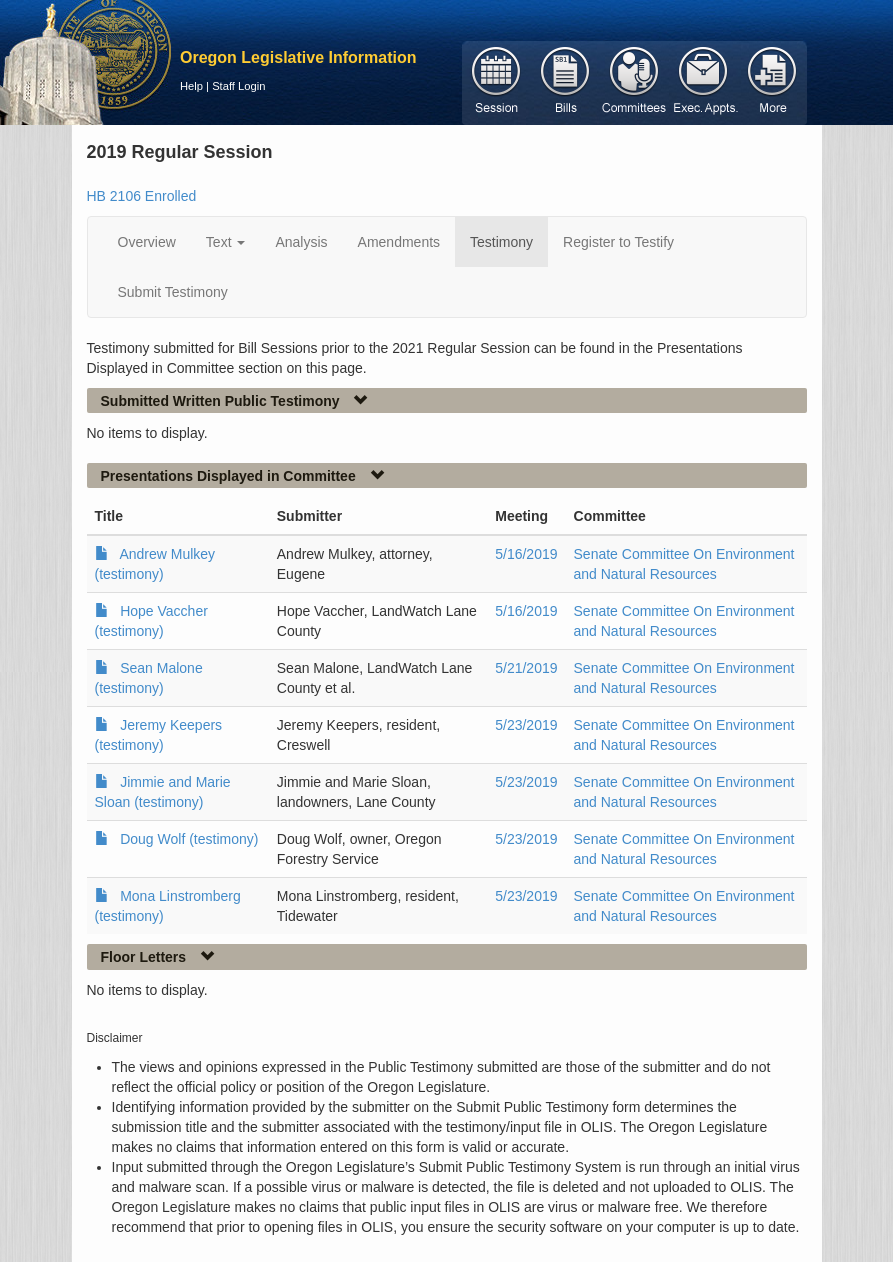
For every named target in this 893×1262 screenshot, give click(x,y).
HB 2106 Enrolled (142, 196)
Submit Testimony (173, 292)
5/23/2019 (526, 725)
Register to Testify (618, 242)
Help (191, 86)
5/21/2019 (526, 668)
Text (226, 242)
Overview (147, 242)
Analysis (301, 242)
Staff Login (238, 86)
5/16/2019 (526, 554)
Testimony (501, 242)
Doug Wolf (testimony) (189, 839)
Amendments (399, 242)
